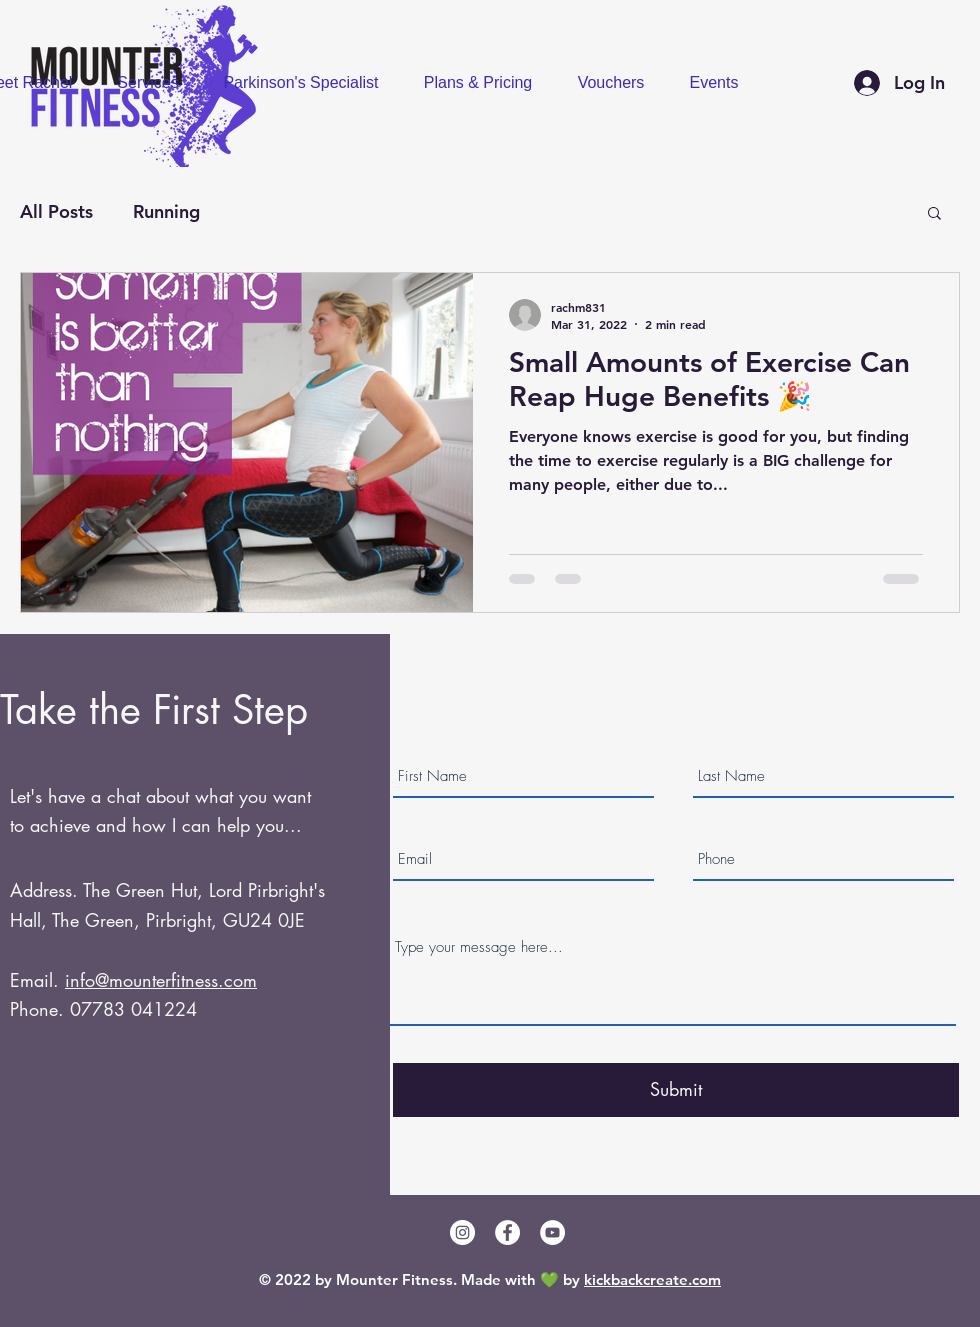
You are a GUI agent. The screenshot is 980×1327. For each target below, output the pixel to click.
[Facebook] (507, 1232)
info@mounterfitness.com (161, 980)
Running (166, 211)
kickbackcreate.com (652, 1279)
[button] (934, 214)
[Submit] (676, 1090)
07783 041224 (133, 1009)
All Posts (56, 211)
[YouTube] (552, 1232)
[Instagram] (462, 1232)
